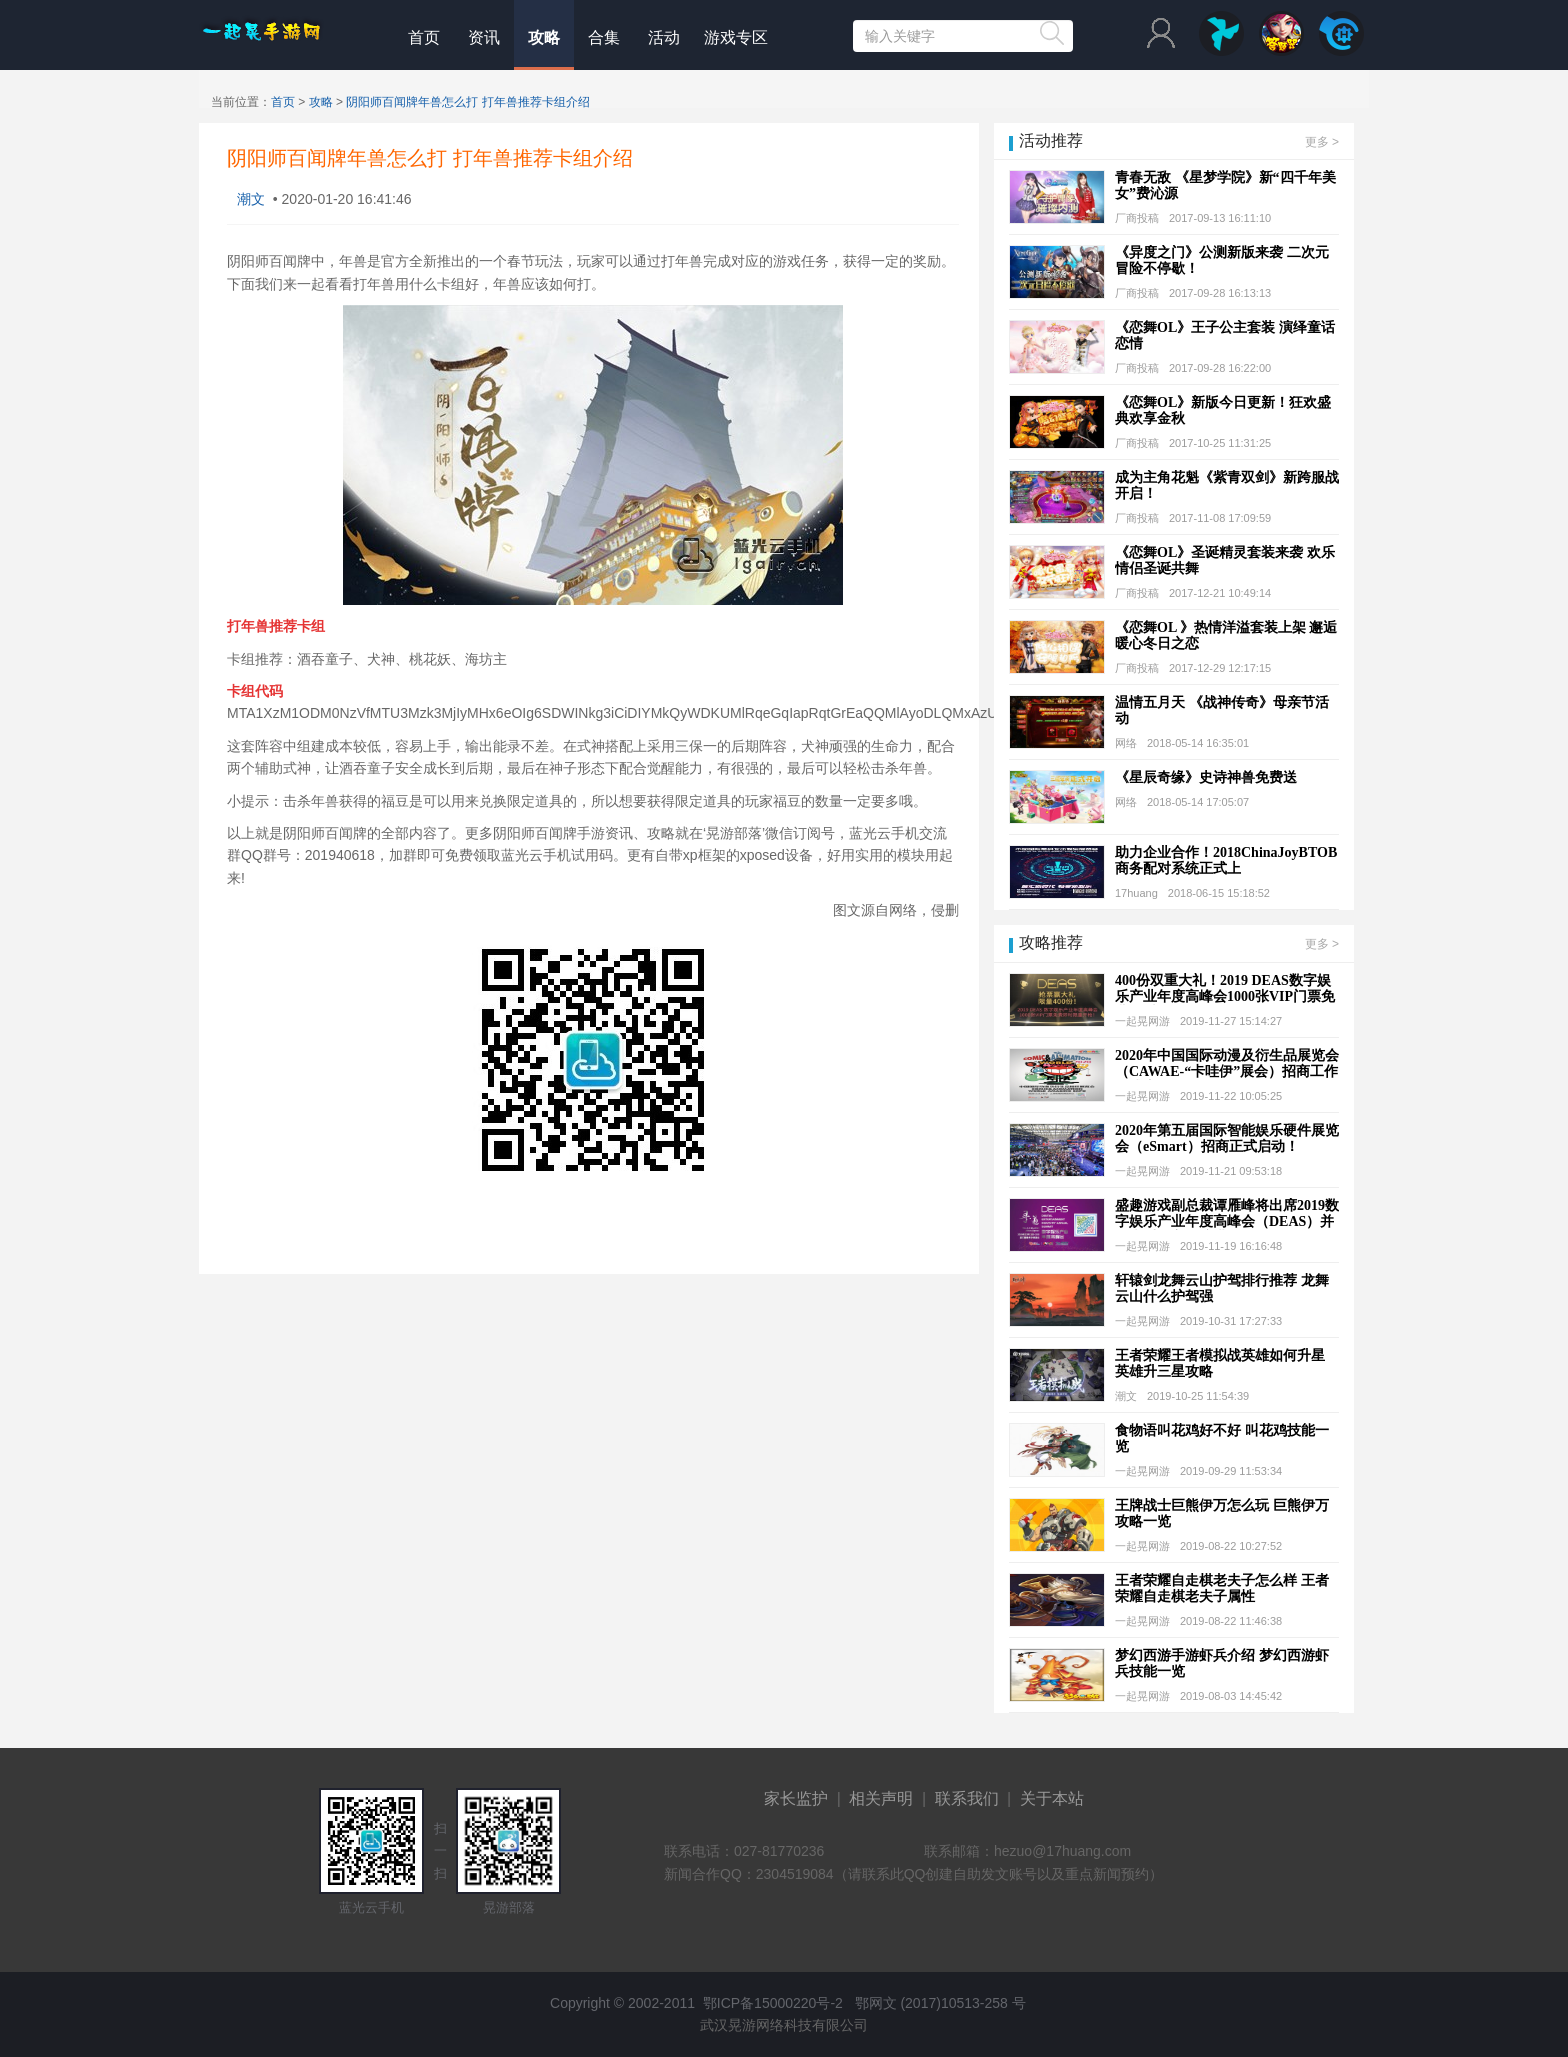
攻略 (544, 37)
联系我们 (967, 1798)
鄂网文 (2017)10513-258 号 (936, 2003)
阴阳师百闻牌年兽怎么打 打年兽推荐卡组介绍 (467, 102)
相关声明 (881, 1798)
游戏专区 (736, 37)
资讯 (484, 37)
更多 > (1322, 142)
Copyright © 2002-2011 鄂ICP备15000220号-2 (694, 2003)
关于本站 (1052, 1798)
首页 (424, 37)
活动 (664, 37)
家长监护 (796, 1798)
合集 (604, 37)
